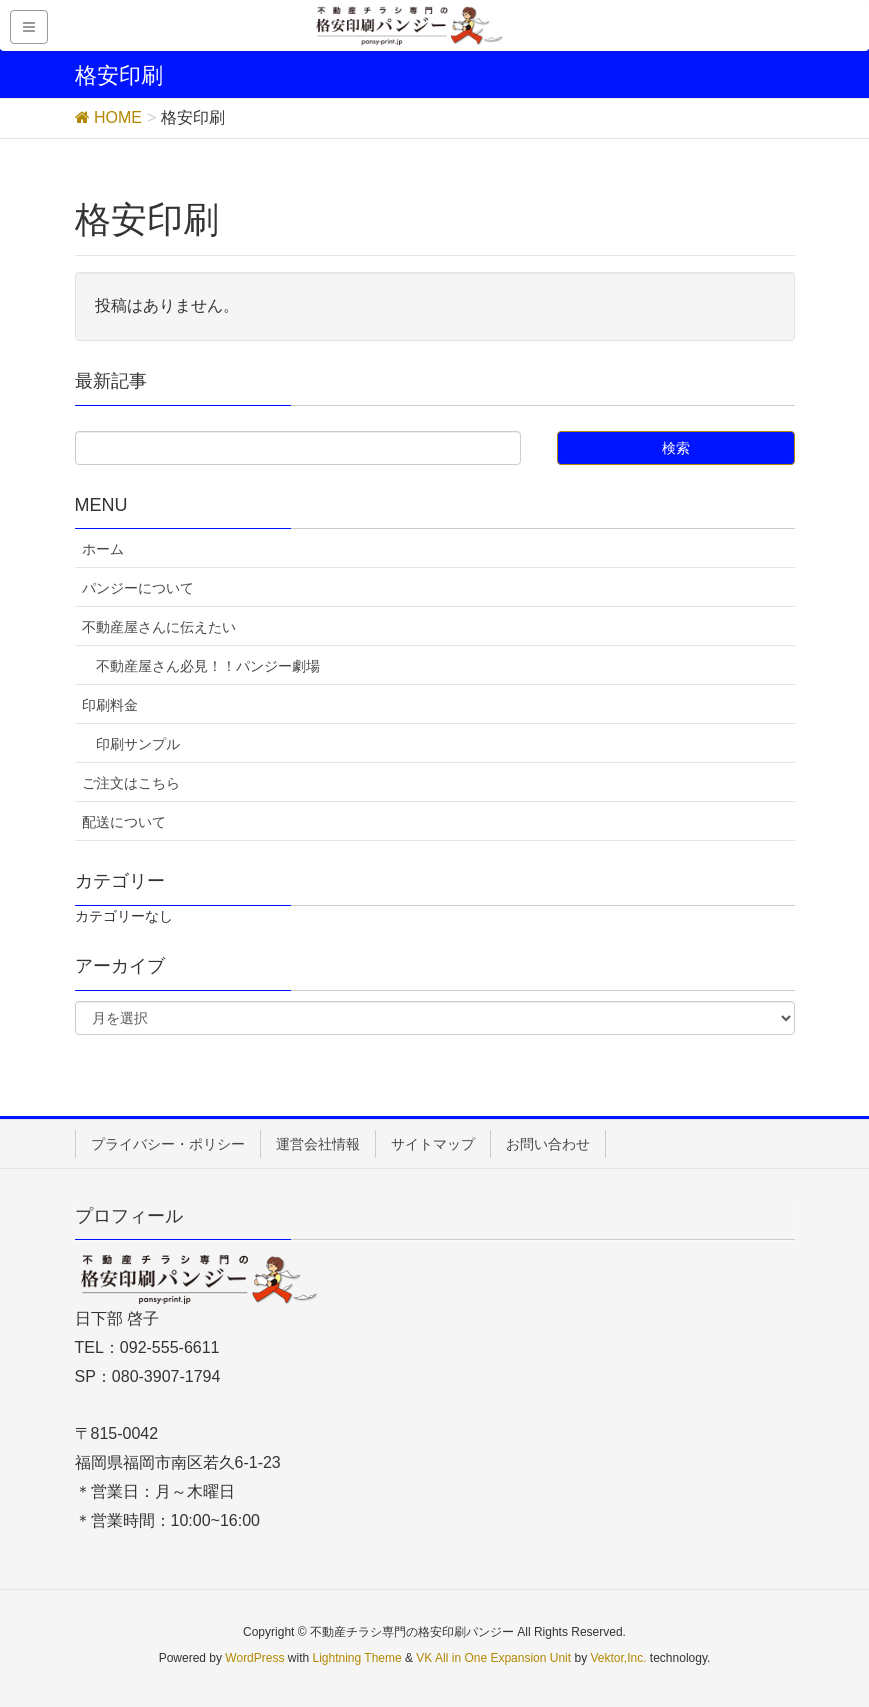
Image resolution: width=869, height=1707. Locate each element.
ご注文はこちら (131, 783)
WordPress (254, 1658)
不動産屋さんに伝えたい (159, 627)
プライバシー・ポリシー (168, 1144)
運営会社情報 (318, 1144)
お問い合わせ (548, 1144)
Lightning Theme (357, 1658)
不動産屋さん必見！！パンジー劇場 (208, 666)
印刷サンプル (138, 744)
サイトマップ (433, 1144)
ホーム (103, 549)
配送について (124, 822)
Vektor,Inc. (618, 1658)
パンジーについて (138, 588)
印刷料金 (110, 705)
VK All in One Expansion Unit (493, 1658)
